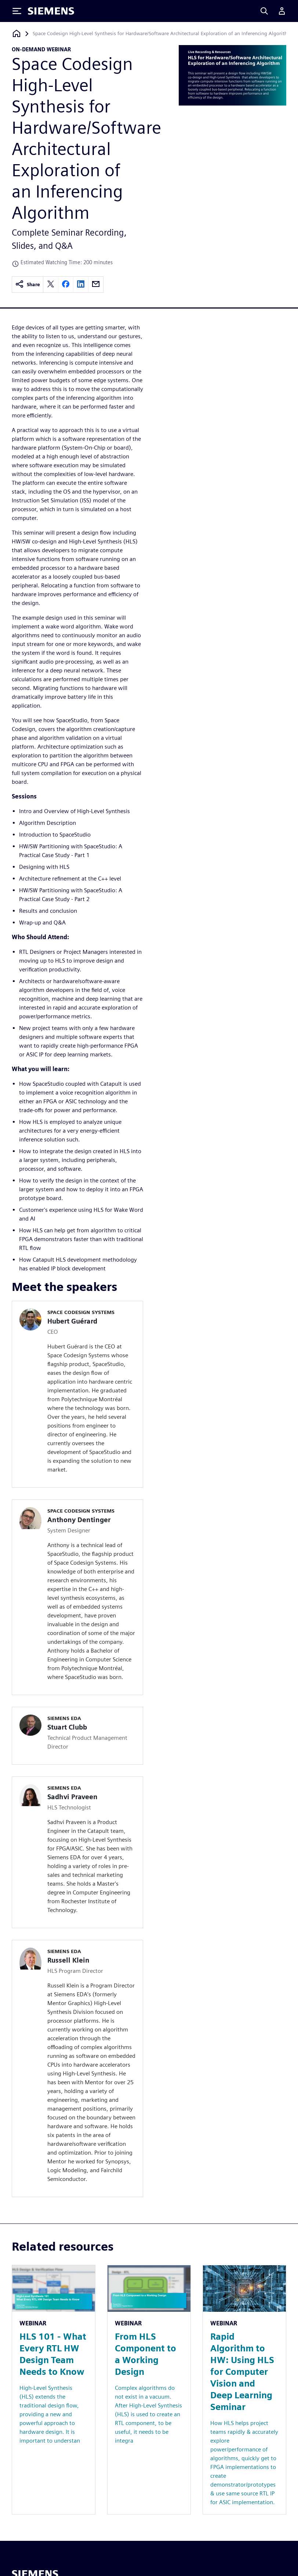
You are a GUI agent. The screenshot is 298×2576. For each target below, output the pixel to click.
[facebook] (65, 284)
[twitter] (50, 284)
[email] (95, 284)
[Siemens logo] (51, 11)
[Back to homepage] (16, 33)
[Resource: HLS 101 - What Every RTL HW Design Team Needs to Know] (53, 2389)
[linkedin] (80, 284)
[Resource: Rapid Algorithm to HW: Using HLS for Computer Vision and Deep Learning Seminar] (244, 2389)
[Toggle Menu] (17, 11)
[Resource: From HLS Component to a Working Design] (149, 2389)
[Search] (264, 11)
